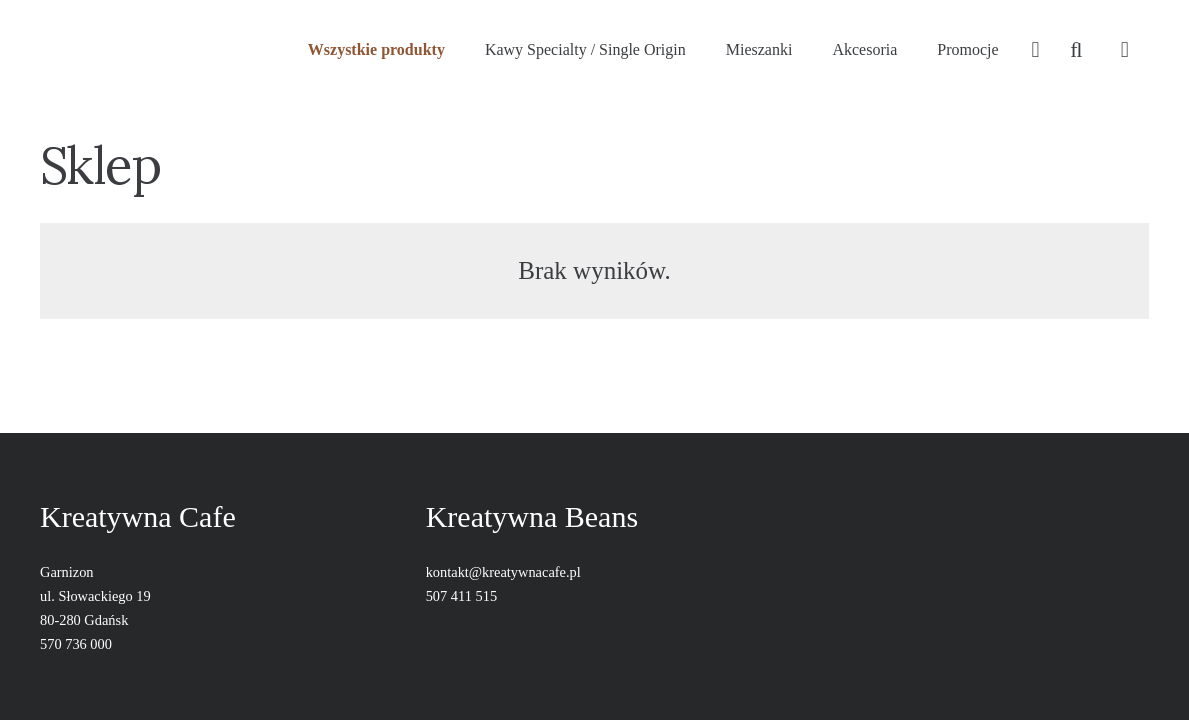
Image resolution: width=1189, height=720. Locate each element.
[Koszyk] (1125, 50)
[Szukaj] (1076, 50)
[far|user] (1035, 50)
